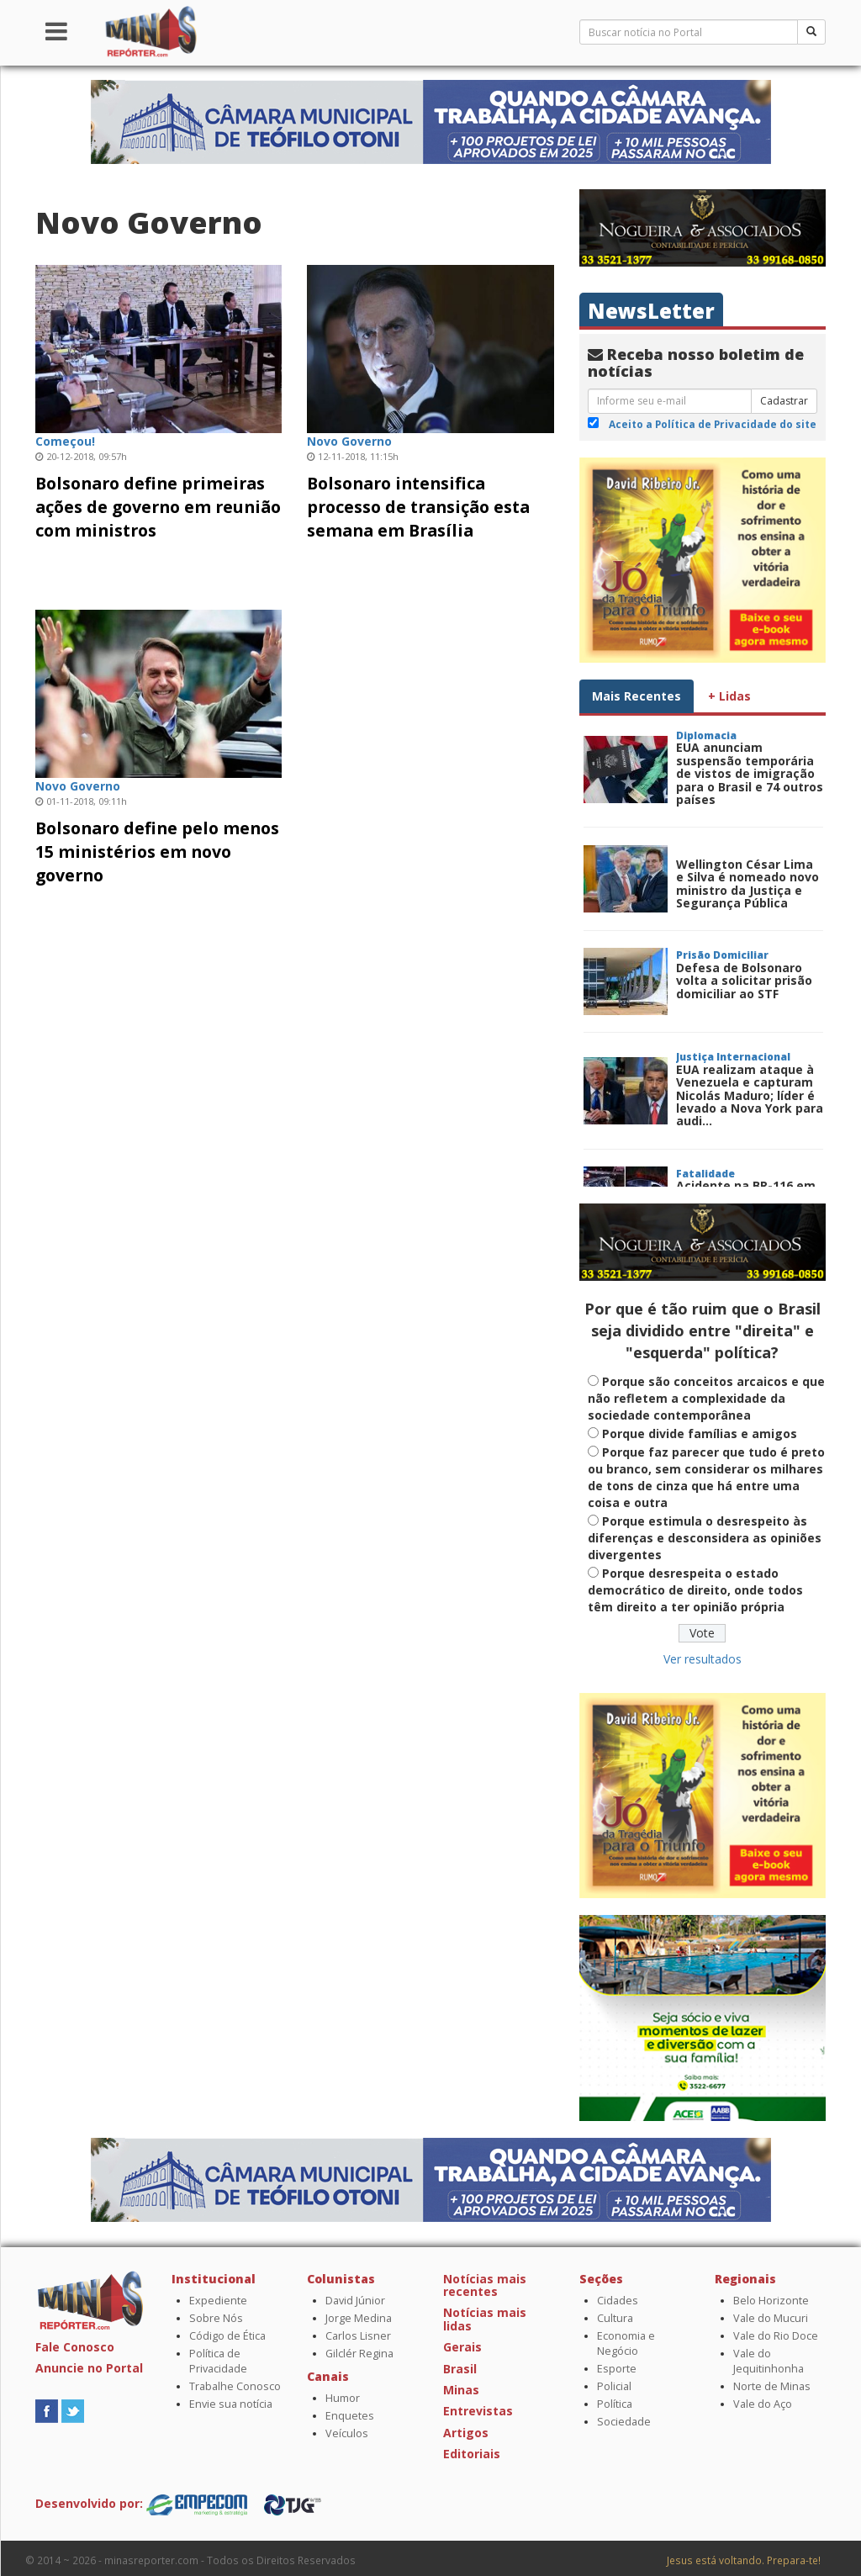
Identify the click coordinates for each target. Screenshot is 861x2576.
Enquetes (349, 2416)
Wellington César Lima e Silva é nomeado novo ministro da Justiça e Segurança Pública (747, 883)
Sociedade (624, 2422)
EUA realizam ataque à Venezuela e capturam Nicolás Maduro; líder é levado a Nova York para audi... (749, 1095)
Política (614, 2404)
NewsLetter (651, 311)
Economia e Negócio (626, 2343)
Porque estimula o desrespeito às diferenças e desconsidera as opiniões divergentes (704, 1538)
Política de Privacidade (218, 2361)
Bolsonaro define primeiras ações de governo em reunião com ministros (158, 507)
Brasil (460, 2369)
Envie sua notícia (230, 2404)
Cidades (617, 2300)
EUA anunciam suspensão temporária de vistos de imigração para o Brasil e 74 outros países (749, 773)
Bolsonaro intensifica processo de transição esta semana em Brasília (418, 507)
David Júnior (355, 2300)
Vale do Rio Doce (775, 2336)
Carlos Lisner (358, 2336)
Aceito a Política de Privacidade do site (712, 424)
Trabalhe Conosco (235, 2386)
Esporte (617, 2369)
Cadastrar (784, 401)
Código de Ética (227, 2336)
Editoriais (471, 2454)
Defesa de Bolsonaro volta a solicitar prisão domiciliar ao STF (744, 981)
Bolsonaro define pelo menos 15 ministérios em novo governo (157, 851)
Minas (461, 2390)
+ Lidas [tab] (729, 696)
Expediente (218, 2300)
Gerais (462, 2347)
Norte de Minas (772, 2386)
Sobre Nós (216, 2318)
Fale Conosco (74, 2347)
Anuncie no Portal (89, 2368)
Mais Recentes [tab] (636, 696)
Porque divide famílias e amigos (699, 1433)
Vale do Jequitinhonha (768, 2361)
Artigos (466, 2433)
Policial (614, 2386)
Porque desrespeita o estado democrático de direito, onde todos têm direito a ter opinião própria (695, 1590)
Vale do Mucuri (770, 2318)
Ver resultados (702, 1659)
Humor (342, 2398)
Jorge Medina (358, 2318)
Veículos (346, 2433)
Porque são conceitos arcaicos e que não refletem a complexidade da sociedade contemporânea (706, 1398)
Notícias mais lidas (484, 2318)
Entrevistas (478, 2411)
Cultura (615, 2318)
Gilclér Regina (359, 2353)
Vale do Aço (762, 2404)
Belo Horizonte (771, 2300)
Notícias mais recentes (484, 2285)
